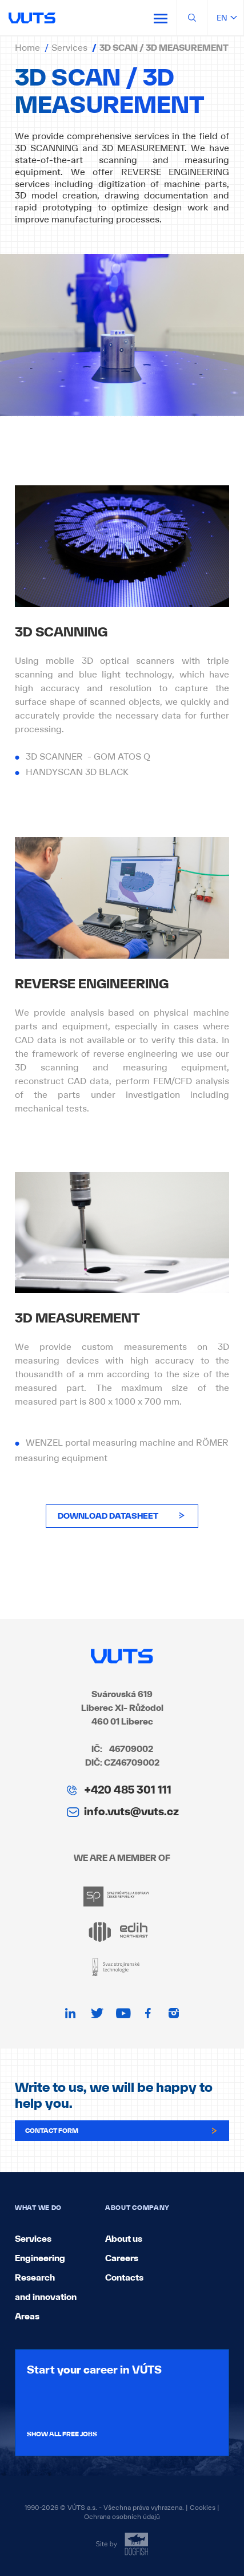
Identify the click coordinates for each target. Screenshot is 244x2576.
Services (69, 47)
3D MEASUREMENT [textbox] (77, 1318)
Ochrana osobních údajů (122, 2516)
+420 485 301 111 (127, 1789)
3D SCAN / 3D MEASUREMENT (164, 47)
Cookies (202, 2507)
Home (27, 47)
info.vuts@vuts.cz (131, 1811)
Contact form (122, 2131)
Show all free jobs (62, 2434)
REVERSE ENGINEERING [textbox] (92, 984)
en (225, 18)
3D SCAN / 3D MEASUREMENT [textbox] (109, 91)
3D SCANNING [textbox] (61, 632)
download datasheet (122, 1516)
